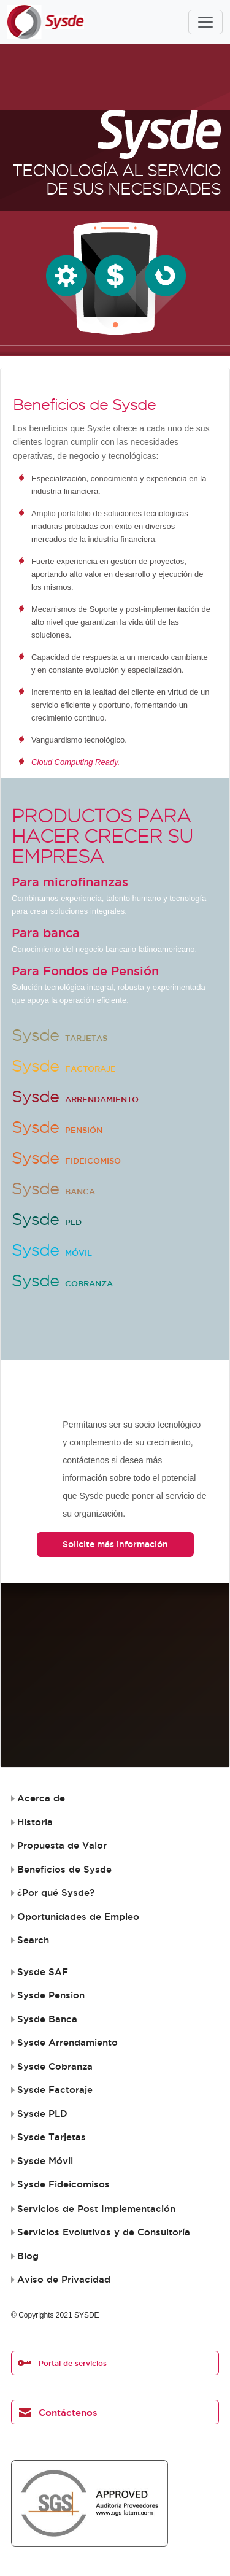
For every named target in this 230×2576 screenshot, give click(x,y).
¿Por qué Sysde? (55, 1893)
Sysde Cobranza (55, 2066)
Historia (35, 1822)
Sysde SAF (42, 1972)
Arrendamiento (75, 1099)
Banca (53, 1191)
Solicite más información (115, 1544)
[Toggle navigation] (205, 22)
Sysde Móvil (45, 2161)
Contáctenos (68, 2412)
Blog (28, 2256)
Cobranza (62, 1283)
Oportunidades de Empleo (78, 1917)
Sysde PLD (42, 2114)
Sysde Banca (47, 2019)
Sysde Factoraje (55, 2090)
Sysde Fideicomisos (63, 2184)
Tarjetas (59, 1038)
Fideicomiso (66, 1161)
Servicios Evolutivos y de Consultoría (103, 2232)
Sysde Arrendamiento (67, 2043)
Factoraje (64, 1068)
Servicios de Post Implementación (96, 2209)
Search (33, 1940)
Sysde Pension (51, 1995)
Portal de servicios (73, 2363)
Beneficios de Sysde (64, 1869)
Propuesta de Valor (62, 1846)
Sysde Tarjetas (51, 2137)
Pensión (57, 1130)
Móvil (52, 1253)
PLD (47, 1222)
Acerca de (41, 1798)
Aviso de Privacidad (63, 2279)
